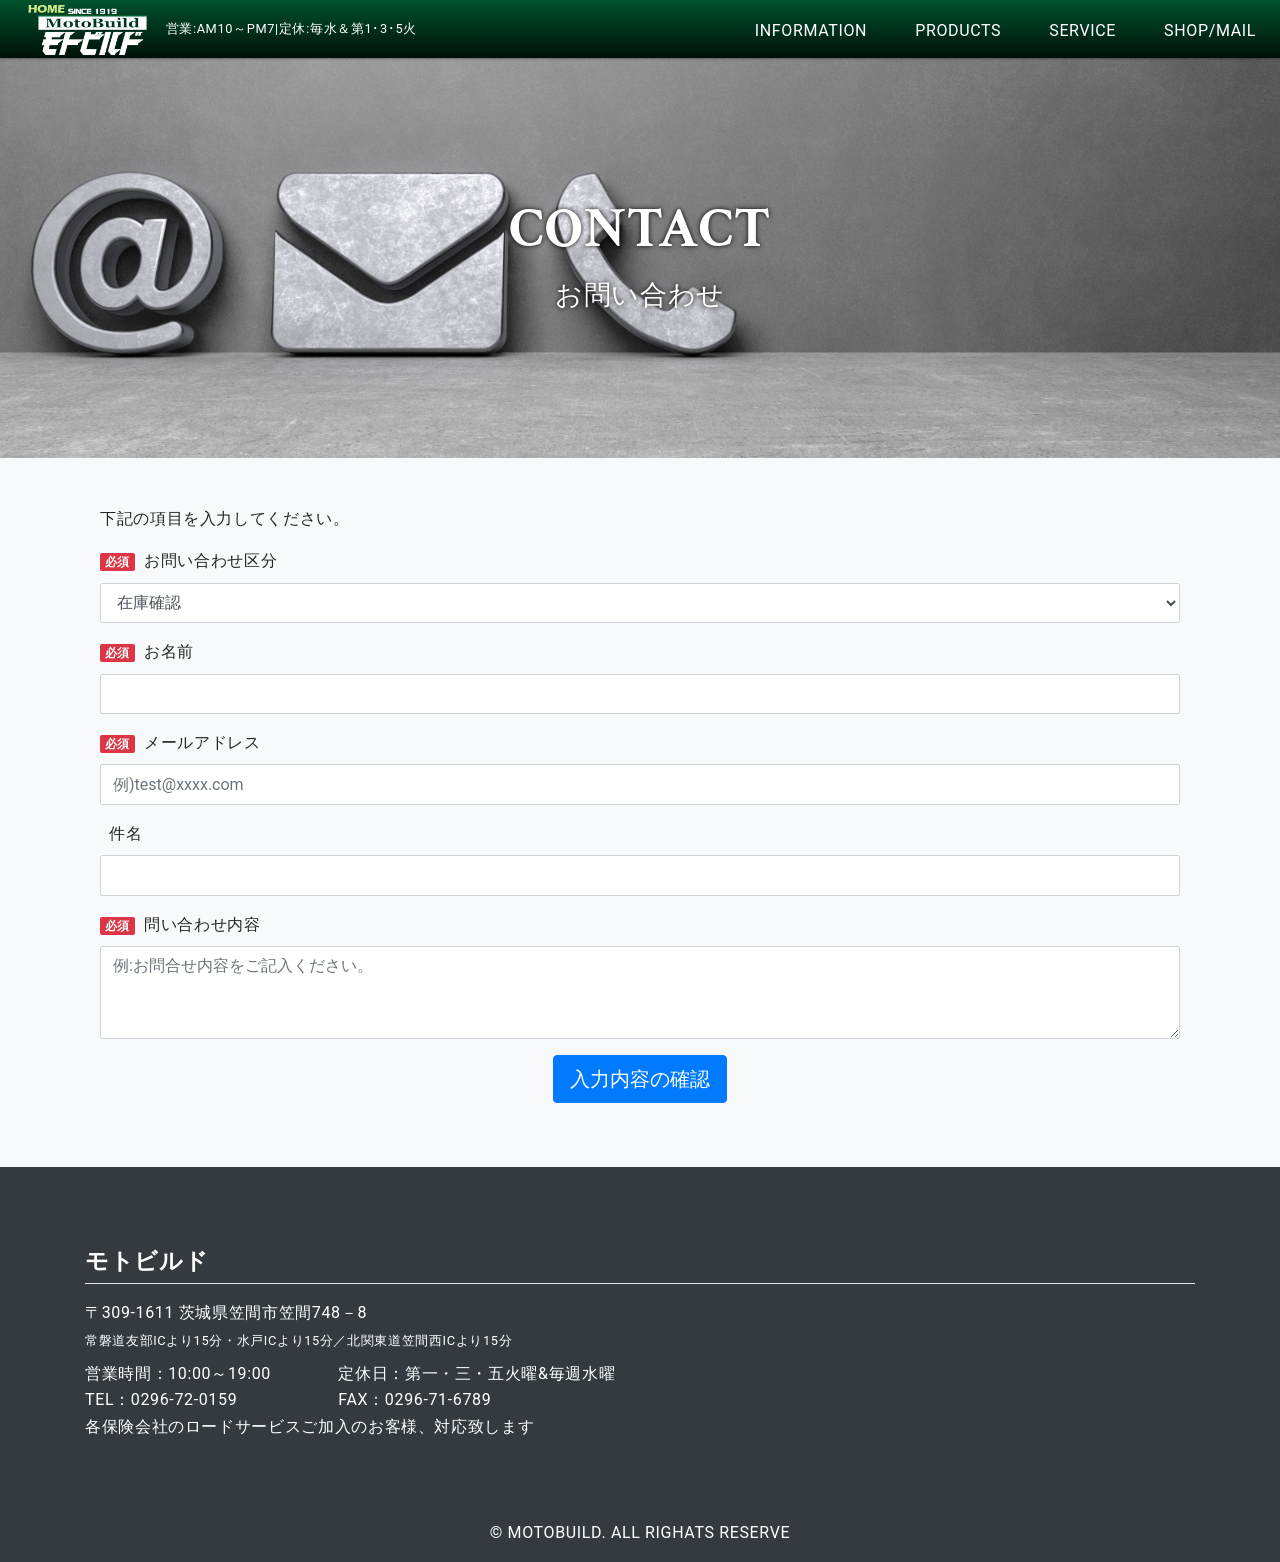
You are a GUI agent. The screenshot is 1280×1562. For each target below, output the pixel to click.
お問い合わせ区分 (188, 561)
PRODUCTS (958, 30)
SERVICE (1082, 30)
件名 (121, 833)
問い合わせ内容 (180, 925)
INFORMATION (811, 30)
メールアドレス (180, 743)
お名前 (147, 652)
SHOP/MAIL (1210, 30)
